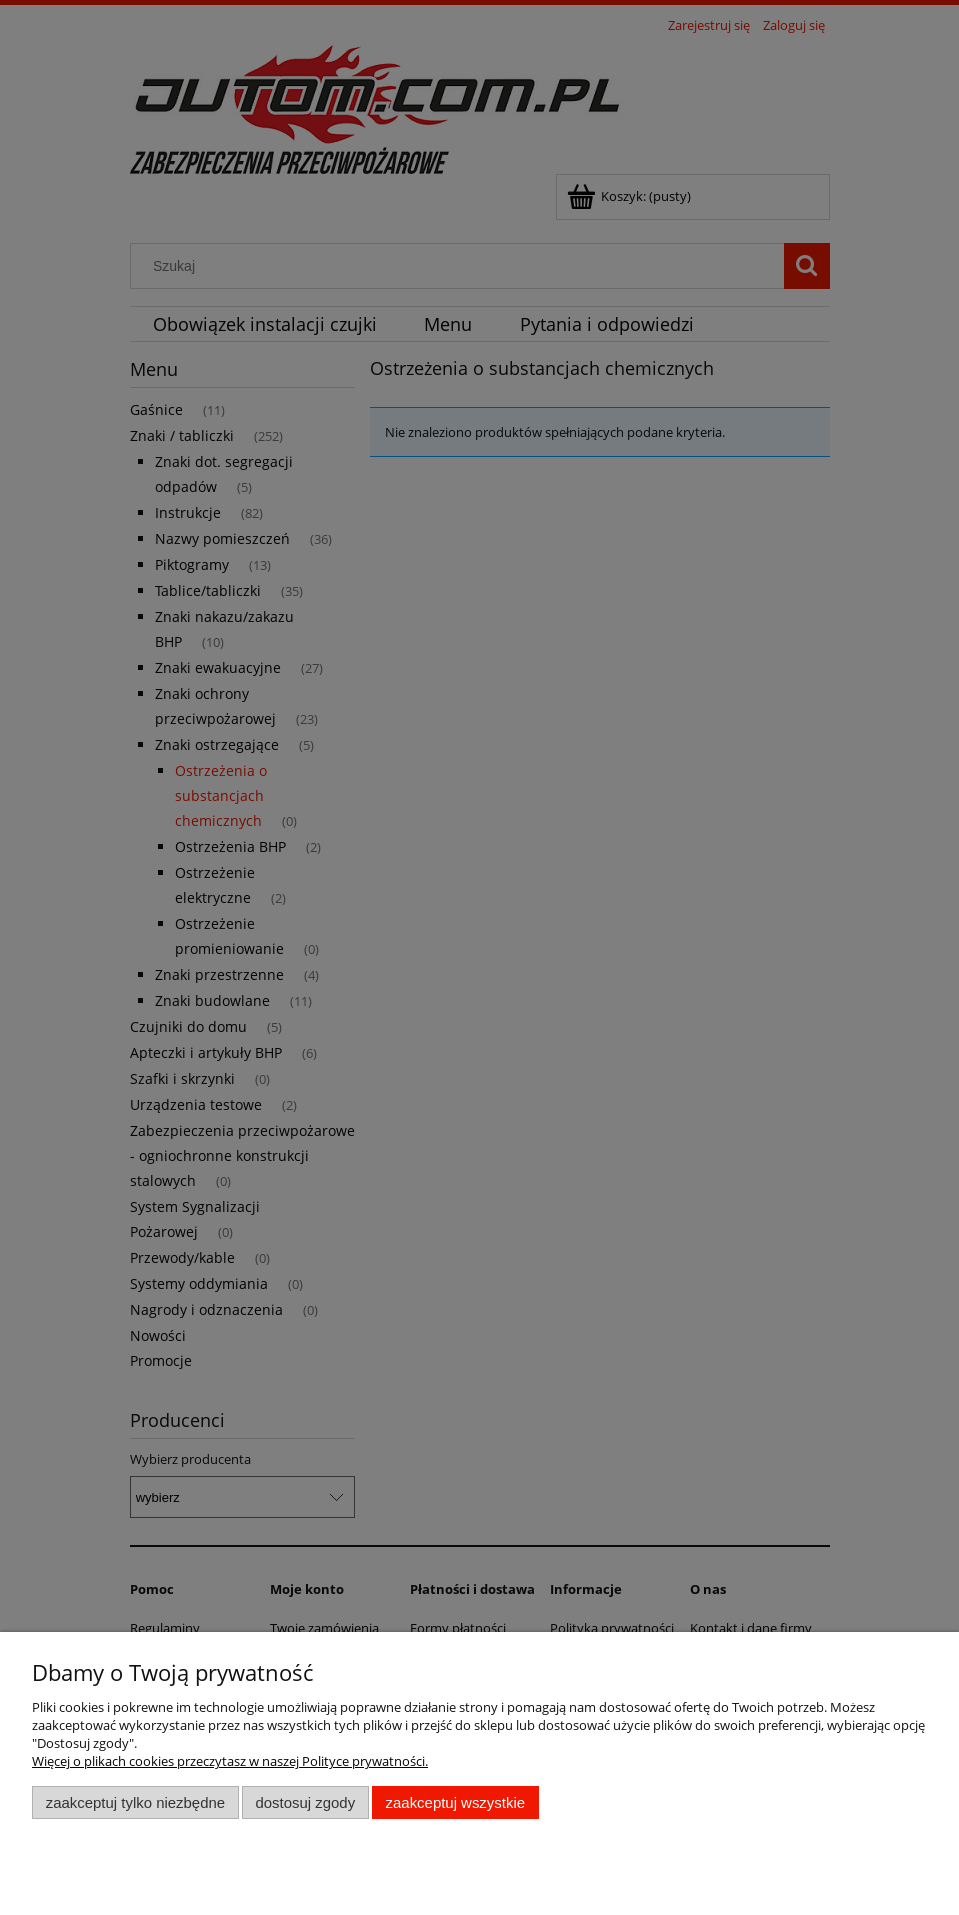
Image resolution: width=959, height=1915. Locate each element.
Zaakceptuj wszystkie (455, 1802)
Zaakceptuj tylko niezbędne (135, 1802)
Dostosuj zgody (305, 1802)
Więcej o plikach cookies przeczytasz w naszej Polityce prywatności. (230, 1761)
